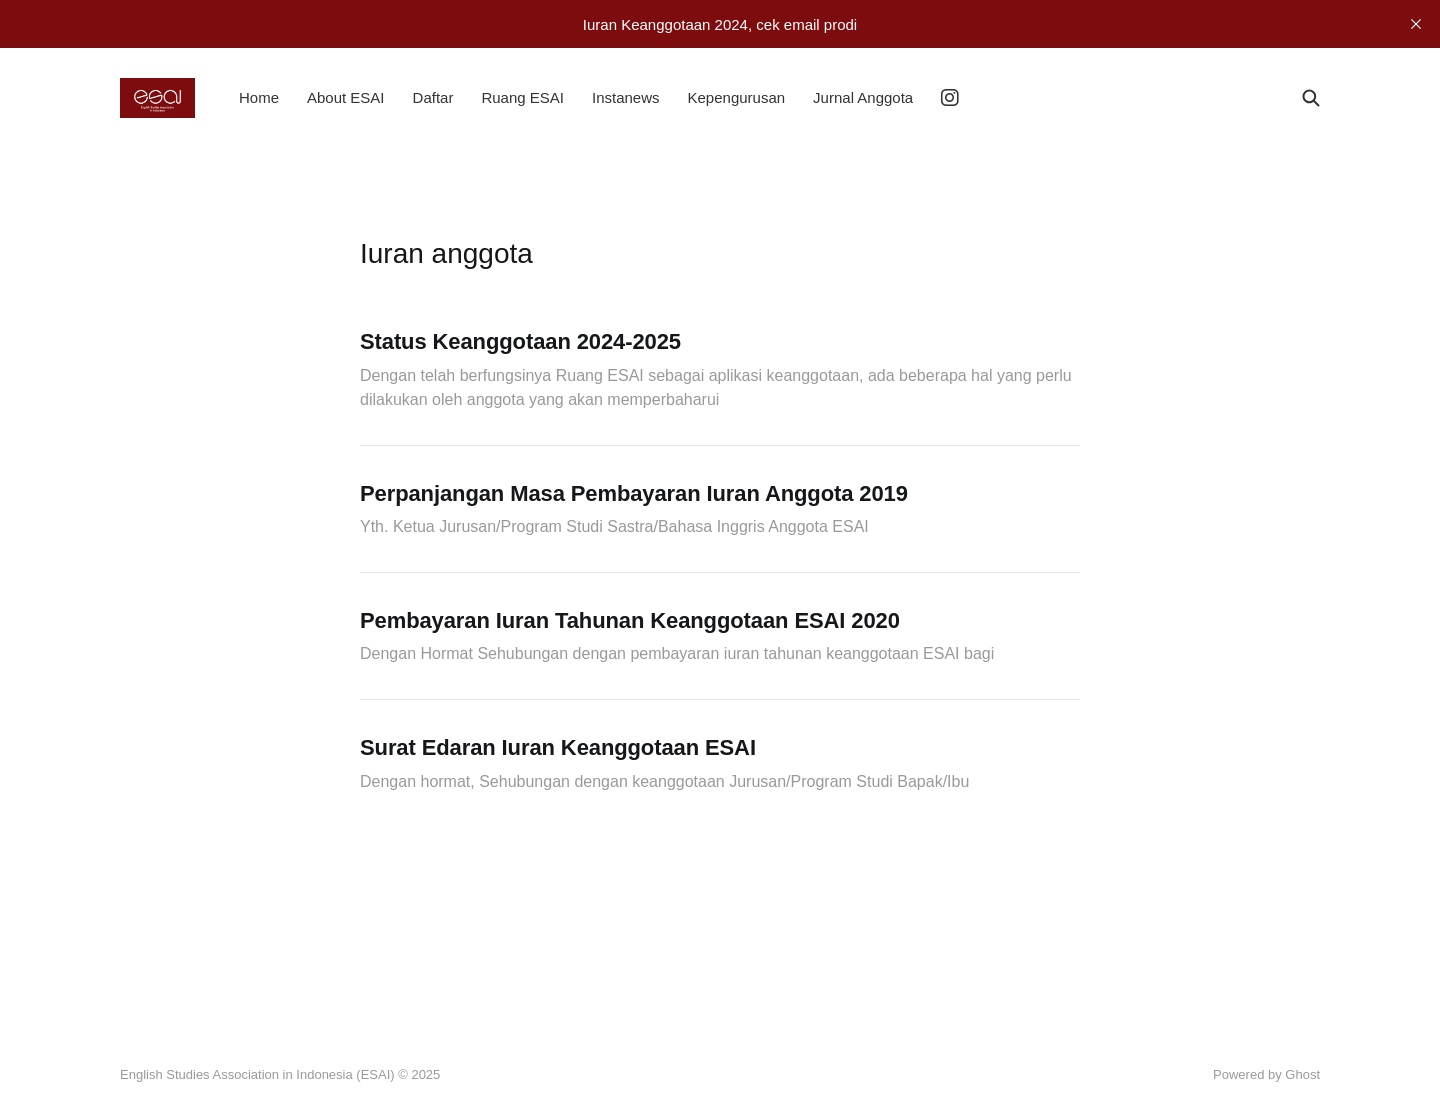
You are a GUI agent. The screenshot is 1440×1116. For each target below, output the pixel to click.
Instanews (626, 97)
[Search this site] (1311, 98)
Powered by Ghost (1266, 1074)
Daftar (433, 97)
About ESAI (346, 97)
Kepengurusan (737, 97)
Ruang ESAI (522, 97)
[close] (1416, 24)
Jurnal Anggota (863, 97)
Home (259, 97)
